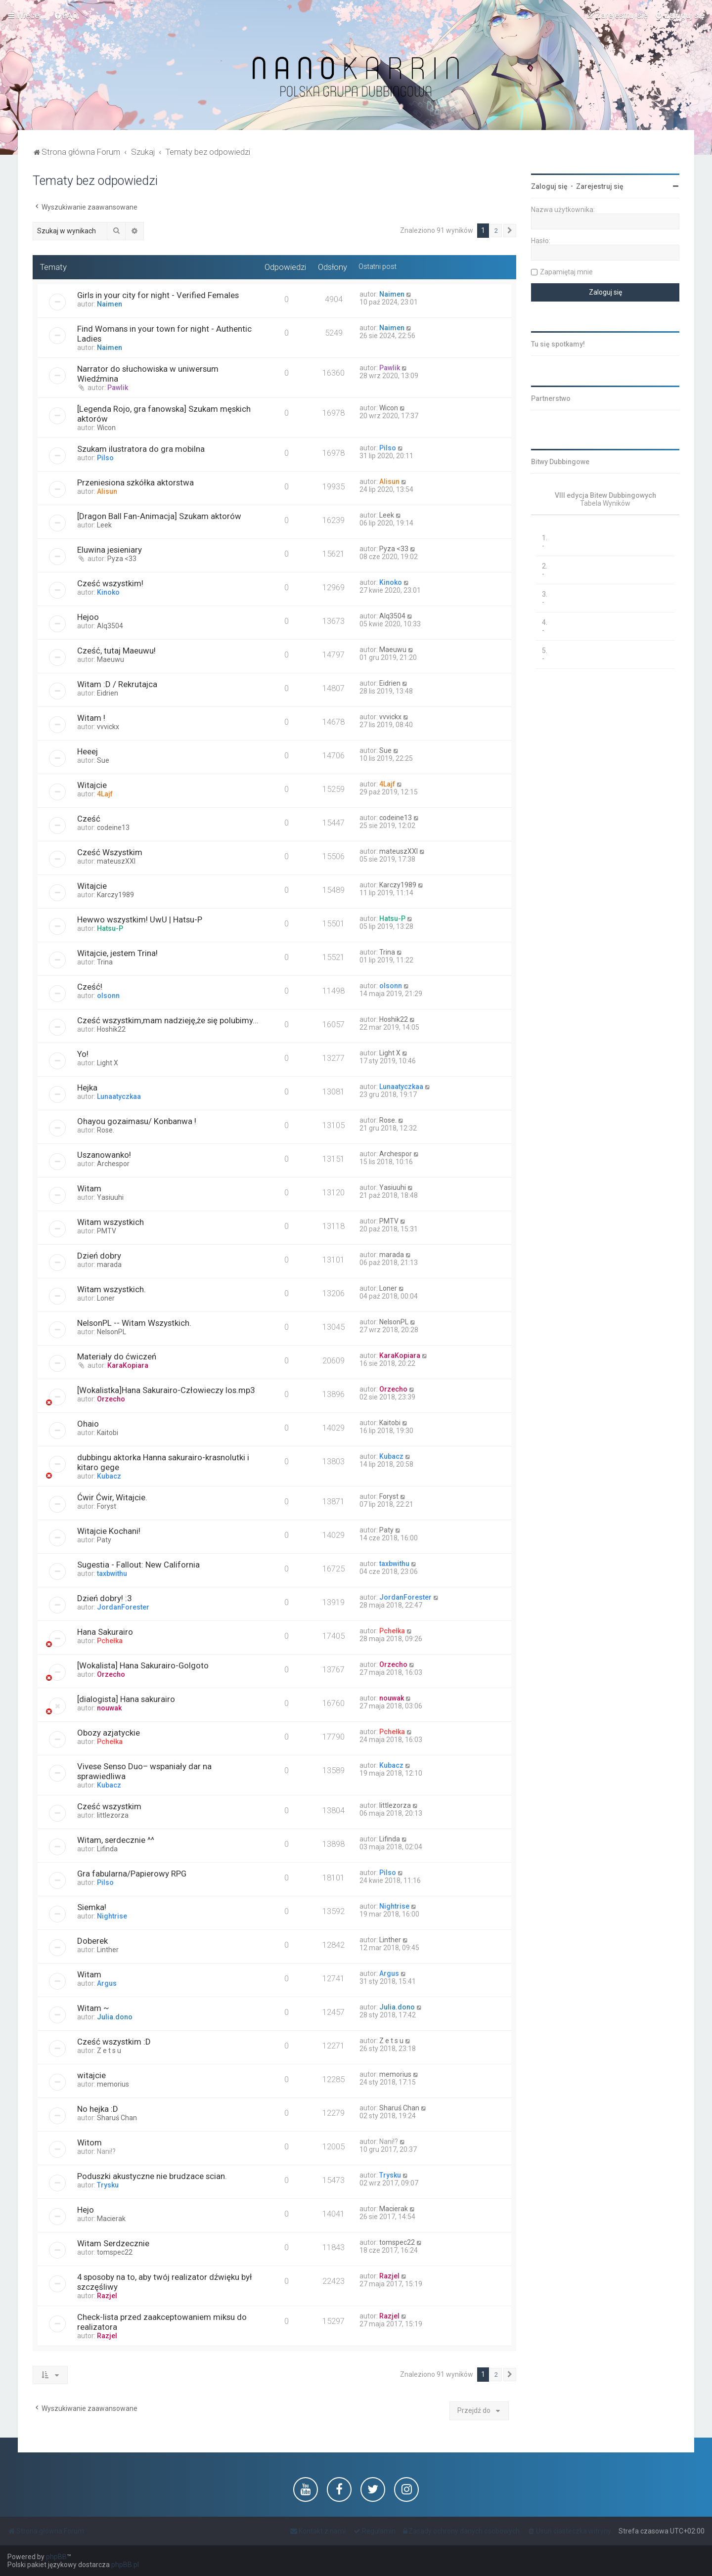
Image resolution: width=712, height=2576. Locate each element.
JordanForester (123, 1607)
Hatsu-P (110, 928)
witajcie (91, 2075)
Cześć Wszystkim (109, 852)
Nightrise (112, 1916)
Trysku (108, 2185)
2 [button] (496, 230)
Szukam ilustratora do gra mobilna (141, 449)
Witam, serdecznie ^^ (115, 1840)
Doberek (92, 1941)
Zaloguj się (549, 186)
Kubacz (109, 1476)
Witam (89, 1188)
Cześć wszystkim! (110, 583)
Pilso (105, 458)
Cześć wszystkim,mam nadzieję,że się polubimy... (168, 1020)
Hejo (85, 2210)
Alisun (107, 491)
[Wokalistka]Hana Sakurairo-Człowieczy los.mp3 (166, 1390)
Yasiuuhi (110, 1197)
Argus (107, 1983)
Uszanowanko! (104, 1155)
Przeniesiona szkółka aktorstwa (135, 482)
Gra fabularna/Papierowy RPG (131, 1873)
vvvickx (108, 727)
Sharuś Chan (117, 2118)
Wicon (106, 428)
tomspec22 (115, 2252)
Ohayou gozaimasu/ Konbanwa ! (136, 1121)
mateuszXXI (116, 861)
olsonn (108, 996)
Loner (106, 1298)
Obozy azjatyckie (108, 1733)
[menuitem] (66, 15)
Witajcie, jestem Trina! (117, 953)
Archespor (113, 1164)
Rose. (105, 1130)
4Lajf (105, 794)
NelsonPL (111, 1332)
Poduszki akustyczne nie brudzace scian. (152, 2176)
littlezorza (113, 1815)
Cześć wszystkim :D (114, 2042)
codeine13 (113, 827)
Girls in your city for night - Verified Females (158, 295)
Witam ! (91, 718)
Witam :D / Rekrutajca (117, 684)
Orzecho (111, 1399)
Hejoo (88, 617)
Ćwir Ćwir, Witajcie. (112, 1497)
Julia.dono (115, 2017)
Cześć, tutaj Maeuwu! (116, 650)
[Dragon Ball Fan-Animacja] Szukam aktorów (159, 516)
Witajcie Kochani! (108, 1531)
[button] (509, 231)
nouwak (109, 1708)
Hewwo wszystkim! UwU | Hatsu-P (139, 919)
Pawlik (117, 388)
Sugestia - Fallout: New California (138, 1565)
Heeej (87, 751)
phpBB (56, 2557)
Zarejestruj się (599, 186)
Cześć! (89, 987)
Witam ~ (93, 2008)
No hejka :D (97, 2109)
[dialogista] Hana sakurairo (126, 1699)
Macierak (111, 2219)
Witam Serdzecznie (113, 2243)
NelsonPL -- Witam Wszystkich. (134, 1323)
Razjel (107, 2296)
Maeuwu (110, 659)
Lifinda (107, 1849)
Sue (103, 760)
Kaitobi (107, 1433)
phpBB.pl (125, 2565)
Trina (105, 962)
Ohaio (88, 1424)
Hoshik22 (111, 1029)
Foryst (106, 1506)
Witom (89, 2142)
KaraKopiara (127, 1365)
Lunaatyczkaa (119, 1096)
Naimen (109, 304)
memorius (113, 2084)
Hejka (87, 1087)
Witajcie (92, 785)
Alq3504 (110, 626)
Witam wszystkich (110, 1222)
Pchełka (110, 1641)
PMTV (106, 1231)
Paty (104, 1540)
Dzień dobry (99, 1256)
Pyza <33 (121, 559)
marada (109, 1264)
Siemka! (91, 1907)
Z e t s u (109, 2050)
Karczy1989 (115, 895)
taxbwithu (112, 1573)
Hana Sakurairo (105, 1632)
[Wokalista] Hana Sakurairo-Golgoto (143, 1665)
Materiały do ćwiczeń (116, 1356)
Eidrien (107, 693)
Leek (104, 525)
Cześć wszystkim (109, 1806)
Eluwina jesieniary (109, 550)
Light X (107, 1063)
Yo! (83, 1054)
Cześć (88, 819)
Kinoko (108, 592)
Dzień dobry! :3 (104, 1598)
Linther (108, 1950)
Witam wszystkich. (111, 1289)
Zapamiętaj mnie (566, 272)
